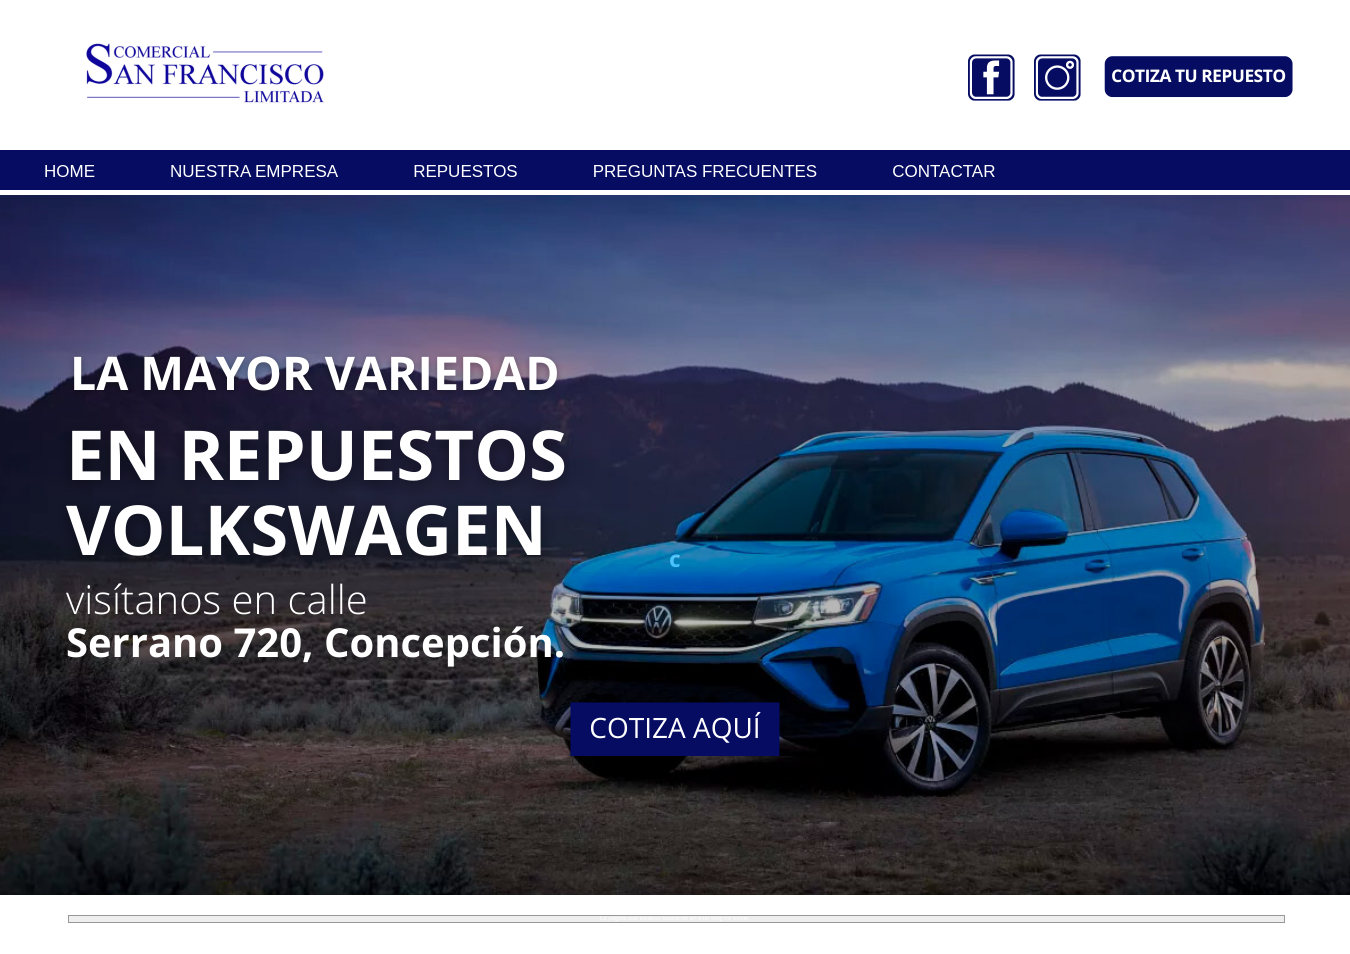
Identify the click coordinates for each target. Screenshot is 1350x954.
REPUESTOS (465, 171)
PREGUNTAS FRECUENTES (705, 171)
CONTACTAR (943, 171)
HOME (69, 171)
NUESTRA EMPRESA (254, 171)
